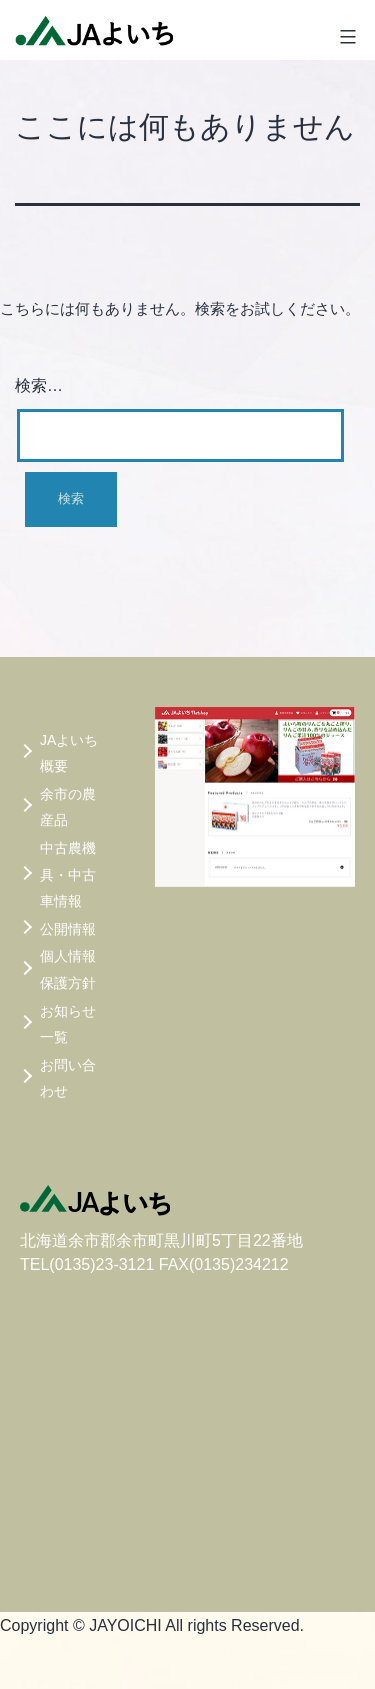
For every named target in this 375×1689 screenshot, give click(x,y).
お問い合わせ (68, 1078)
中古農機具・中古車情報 (68, 874)
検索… (39, 385)
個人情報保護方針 (68, 969)
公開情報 (68, 929)
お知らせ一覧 (68, 1024)
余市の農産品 (68, 807)
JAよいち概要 (69, 753)
